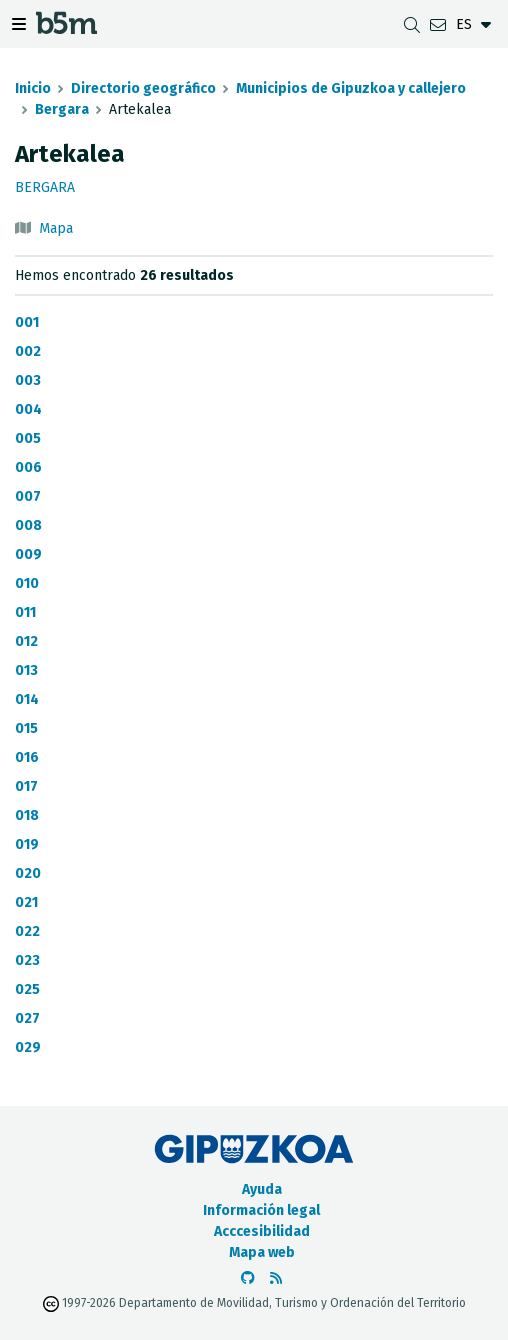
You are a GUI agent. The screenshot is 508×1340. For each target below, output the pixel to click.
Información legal (261, 1210)
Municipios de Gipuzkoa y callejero (351, 88)
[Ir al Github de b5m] (248, 1278)
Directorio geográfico (143, 88)
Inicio (33, 88)
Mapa (56, 228)
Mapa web (262, 1252)
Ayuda (262, 1189)
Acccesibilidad (262, 1231)
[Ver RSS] (276, 1278)
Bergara (62, 109)
